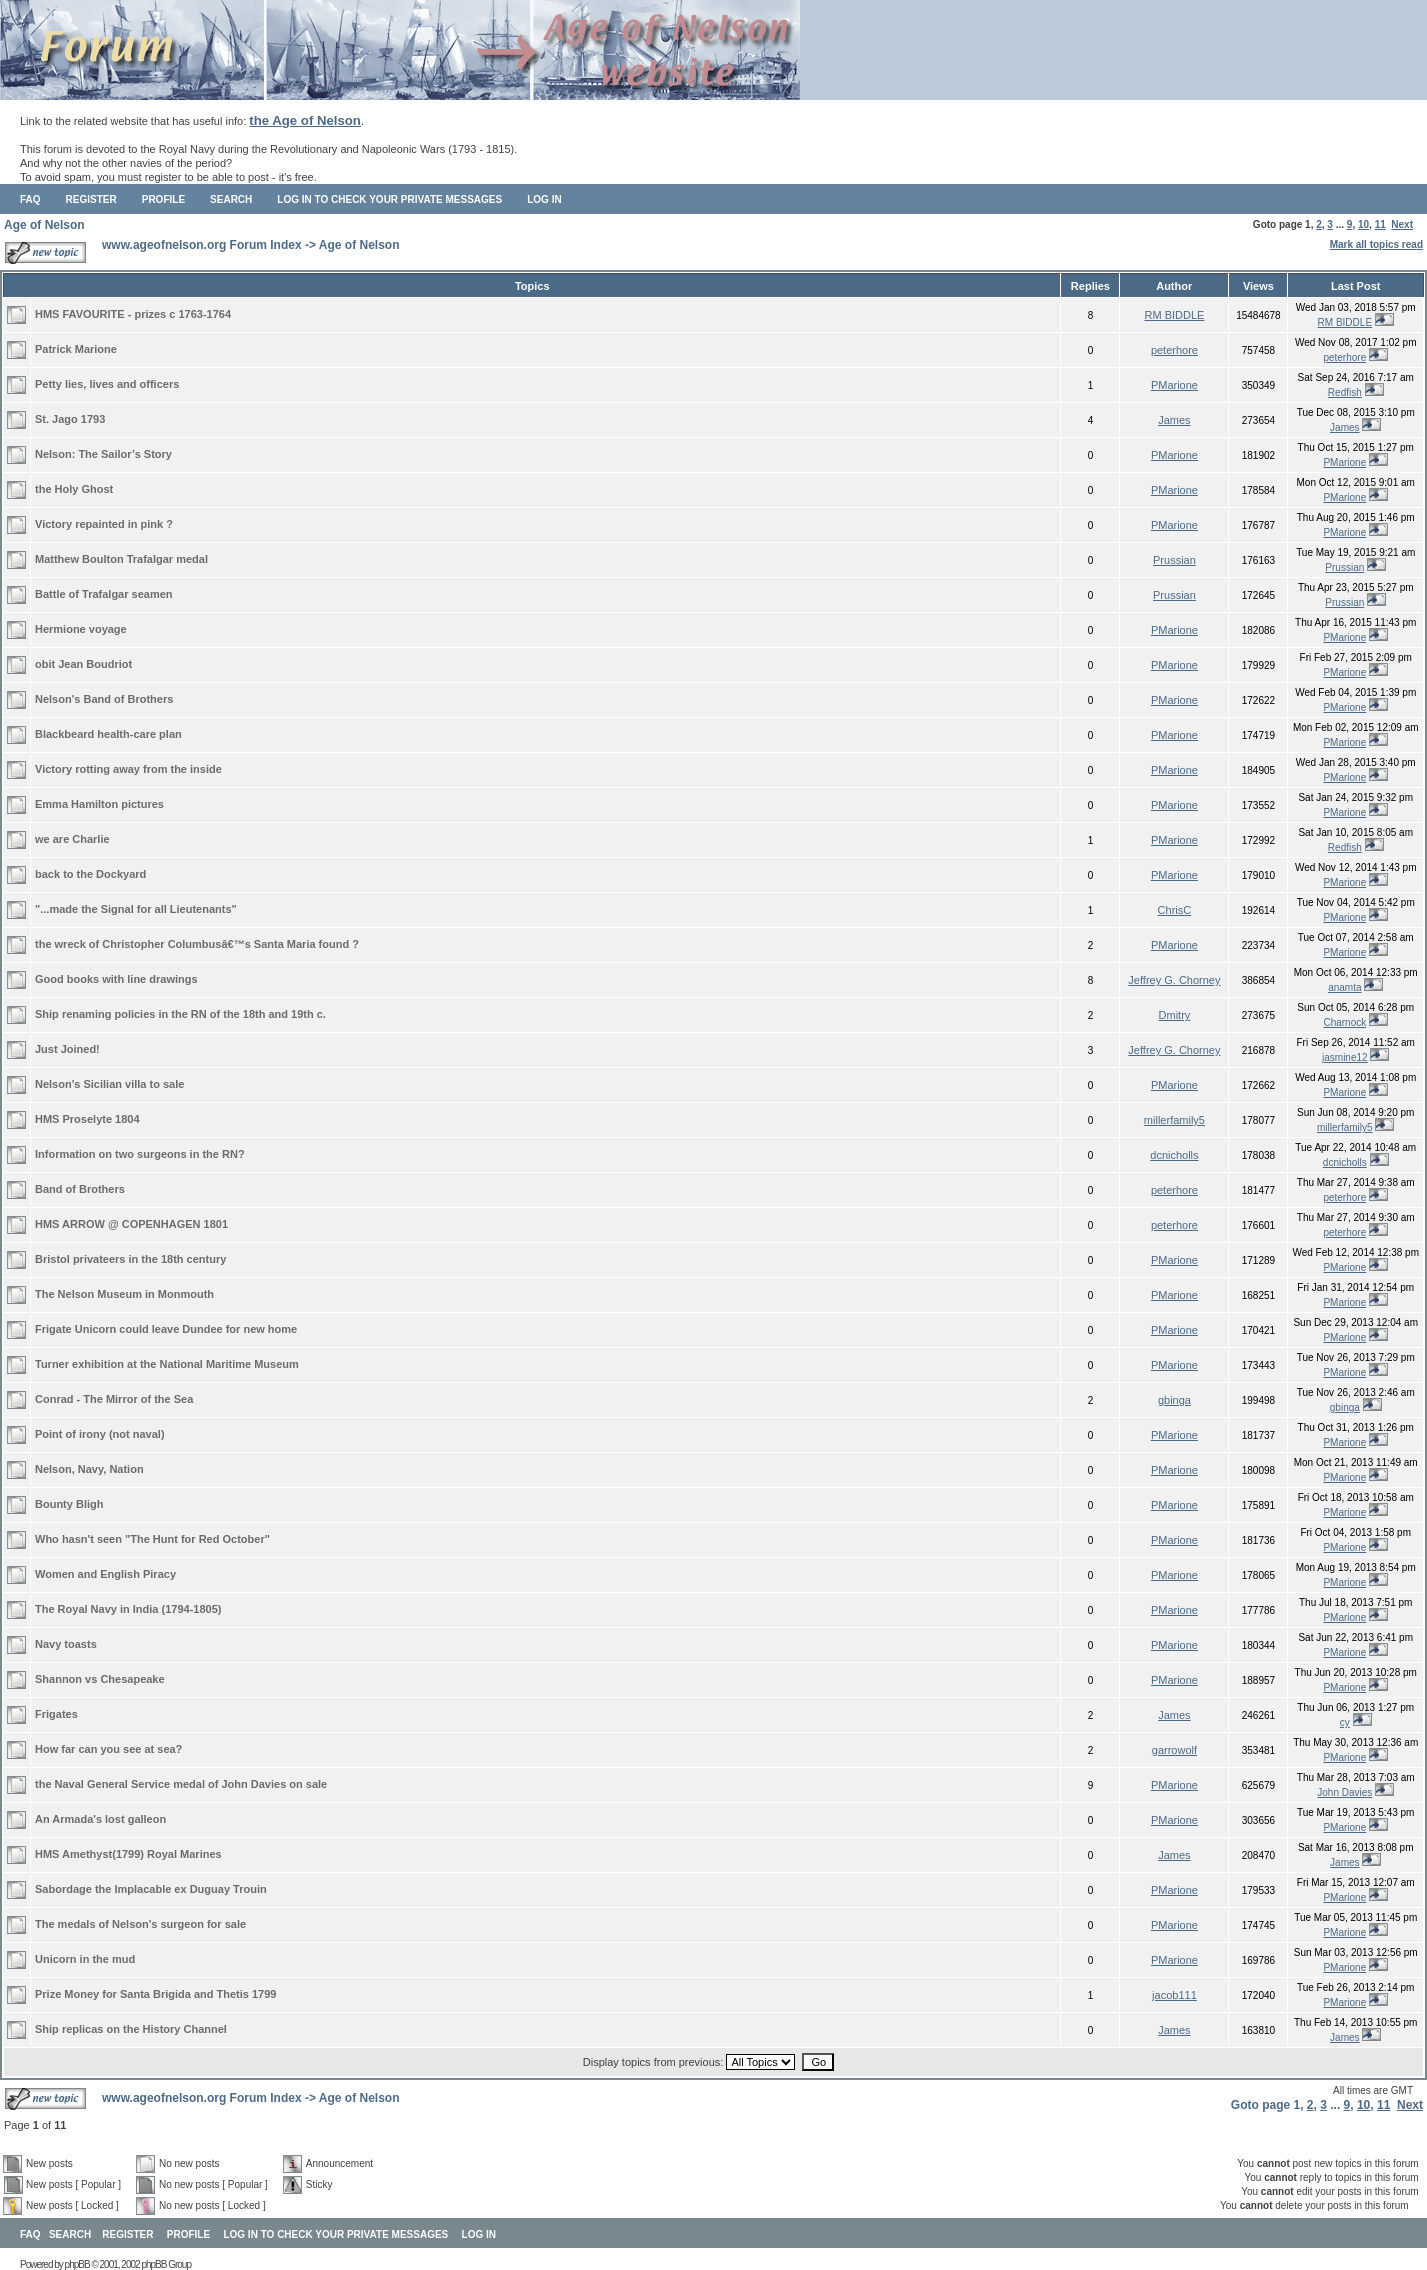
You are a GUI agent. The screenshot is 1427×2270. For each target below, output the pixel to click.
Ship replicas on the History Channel (131, 2029)
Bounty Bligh (69, 1504)
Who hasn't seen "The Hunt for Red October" (152, 1539)
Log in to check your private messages (389, 199)
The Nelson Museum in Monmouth (124, 1294)
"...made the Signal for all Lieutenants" (136, 909)
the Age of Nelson (305, 120)
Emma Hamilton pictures (99, 804)
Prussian (1174, 560)
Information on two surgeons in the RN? (140, 1154)
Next (1402, 224)
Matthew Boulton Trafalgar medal (121, 559)
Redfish (1345, 392)
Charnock (1344, 1022)
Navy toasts (66, 1644)
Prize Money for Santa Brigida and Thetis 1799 (155, 1994)
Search (231, 199)
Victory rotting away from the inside (128, 769)
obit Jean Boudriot (83, 664)
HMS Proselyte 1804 (87, 1119)
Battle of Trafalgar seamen (104, 594)
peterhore (1174, 350)
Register (91, 199)
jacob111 (1174, 1995)
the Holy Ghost (74, 489)
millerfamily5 (1174, 1120)
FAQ (30, 199)
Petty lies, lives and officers (107, 384)
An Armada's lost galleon (100, 1819)
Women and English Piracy (105, 1574)
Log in (544, 199)
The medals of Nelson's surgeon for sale (140, 1924)
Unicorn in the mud (85, 1959)
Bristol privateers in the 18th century (130, 1259)
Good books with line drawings (116, 979)
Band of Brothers (80, 1189)
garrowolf (1174, 1750)
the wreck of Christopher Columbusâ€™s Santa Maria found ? (197, 944)
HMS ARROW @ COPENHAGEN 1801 (131, 1224)
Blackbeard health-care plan (108, 734)
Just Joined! (67, 1049)
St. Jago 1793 (70, 419)
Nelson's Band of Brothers (104, 699)
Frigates (56, 1714)
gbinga (1174, 1400)
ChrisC (1175, 910)
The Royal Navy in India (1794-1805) (128, 1609)
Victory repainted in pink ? (104, 524)
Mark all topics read (1376, 244)
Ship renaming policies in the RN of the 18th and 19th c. (180, 1014)
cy (1345, 1722)
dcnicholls (1174, 1155)
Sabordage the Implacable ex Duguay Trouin (151, 1889)
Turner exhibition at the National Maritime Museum (167, 1364)
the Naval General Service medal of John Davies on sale (181, 1784)
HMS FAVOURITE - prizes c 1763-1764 (133, 314)
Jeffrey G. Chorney (1174, 980)
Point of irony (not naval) (100, 1434)
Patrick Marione (76, 349)
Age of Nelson (44, 225)
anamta (1344, 987)
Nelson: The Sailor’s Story (103, 454)
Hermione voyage (81, 629)
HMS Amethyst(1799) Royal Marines (128, 1854)
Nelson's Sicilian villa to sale (109, 1084)
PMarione (1174, 385)
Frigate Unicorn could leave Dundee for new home (166, 1329)
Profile (163, 199)
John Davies (1344, 1792)
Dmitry (1175, 1015)
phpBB (77, 2264)
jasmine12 (1345, 1057)
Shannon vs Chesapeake (100, 1679)
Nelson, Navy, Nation (89, 1469)
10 (1363, 224)
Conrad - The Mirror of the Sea (114, 1399)
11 (1380, 224)
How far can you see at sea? (108, 1749)
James (1174, 420)
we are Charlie (72, 839)
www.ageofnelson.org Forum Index (202, 245)
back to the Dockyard (90, 874)
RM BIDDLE (1174, 315)
